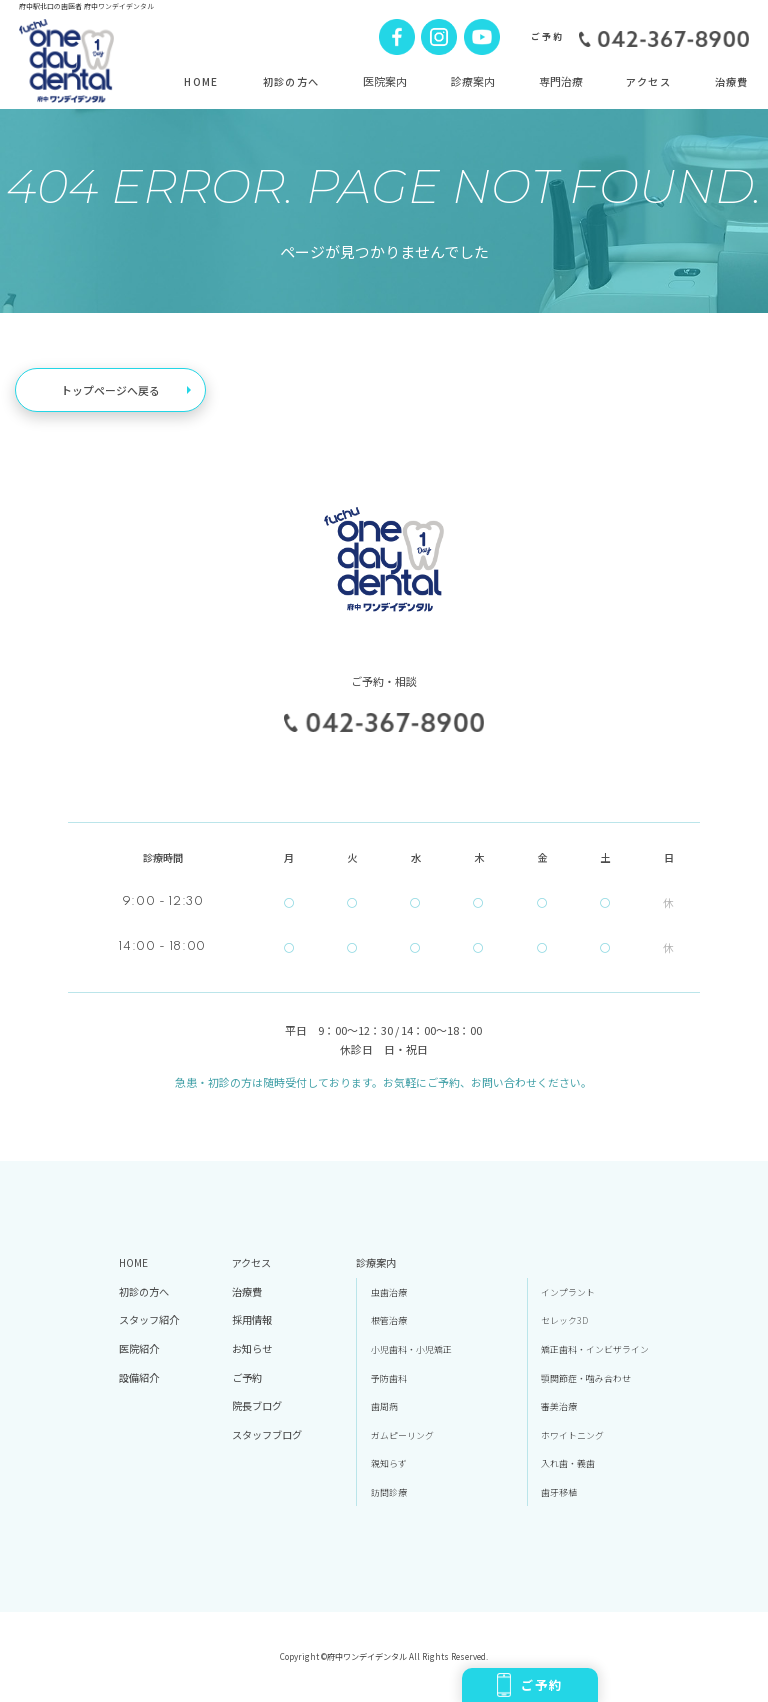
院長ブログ (257, 1405)
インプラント (568, 1292)
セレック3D (564, 1320)
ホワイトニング (572, 1435)
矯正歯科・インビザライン (595, 1349)
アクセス (648, 81)
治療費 (732, 81)
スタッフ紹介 (149, 1319)
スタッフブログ (267, 1434)
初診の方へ (291, 81)
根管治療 (389, 1320)
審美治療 (559, 1406)
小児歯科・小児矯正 (411, 1349)
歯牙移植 (559, 1492)
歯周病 (384, 1406)
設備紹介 (139, 1377)
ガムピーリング (402, 1435)
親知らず (389, 1463)
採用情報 (252, 1319)
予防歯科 (389, 1378)
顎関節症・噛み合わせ (586, 1378)
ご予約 (530, 1685)
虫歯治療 (389, 1292)
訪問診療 (389, 1492)
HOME (201, 81)
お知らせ (252, 1348)
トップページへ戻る (110, 390)
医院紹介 (139, 1348)
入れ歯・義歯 (568, 1463)
